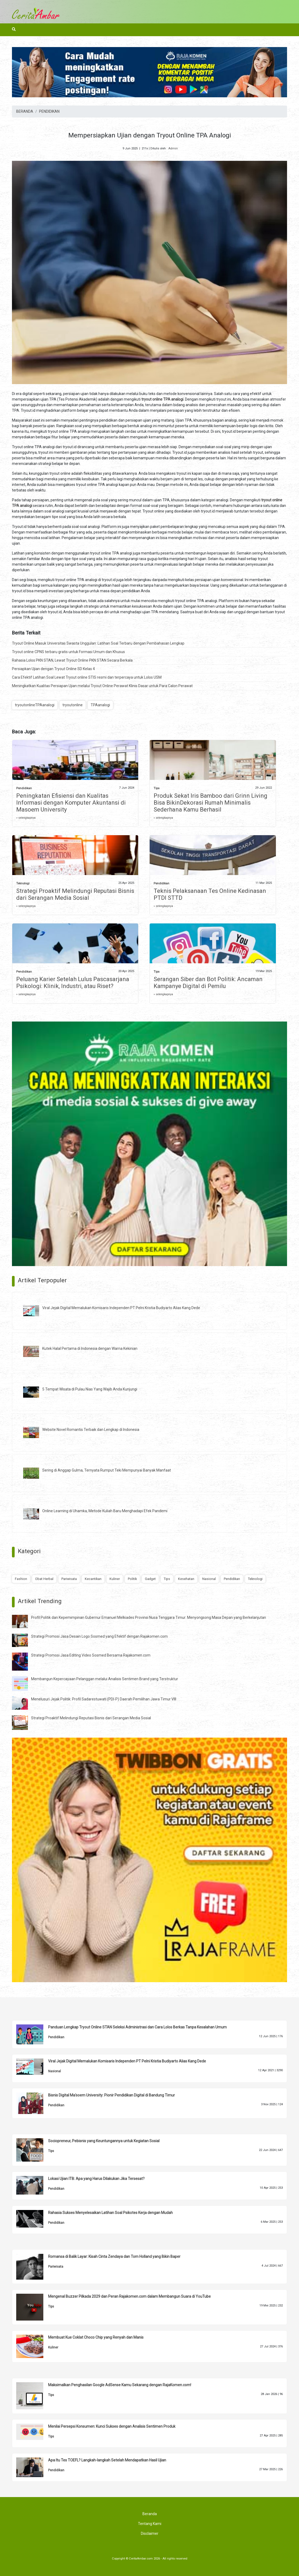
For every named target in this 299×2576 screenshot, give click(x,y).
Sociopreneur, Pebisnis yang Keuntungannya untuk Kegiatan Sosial (103, 2141)
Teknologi (23, 883)
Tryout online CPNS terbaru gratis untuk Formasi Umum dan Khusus (68, 652)
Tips (156, 788)
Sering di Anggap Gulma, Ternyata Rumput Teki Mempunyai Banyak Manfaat (106, 1470)
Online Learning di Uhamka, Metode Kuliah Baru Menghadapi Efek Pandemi (104, 1511)
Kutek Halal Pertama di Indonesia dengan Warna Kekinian (89, 1348)
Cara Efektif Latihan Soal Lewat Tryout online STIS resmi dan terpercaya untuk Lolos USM (87, 677)
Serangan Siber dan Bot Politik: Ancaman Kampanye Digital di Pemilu (208, 982)
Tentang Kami (149, 2524)
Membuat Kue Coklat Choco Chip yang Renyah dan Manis (96, 2337)
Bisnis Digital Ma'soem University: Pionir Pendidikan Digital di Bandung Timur (111, 2095)
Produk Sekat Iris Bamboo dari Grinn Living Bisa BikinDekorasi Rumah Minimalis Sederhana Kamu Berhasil (210, 802)
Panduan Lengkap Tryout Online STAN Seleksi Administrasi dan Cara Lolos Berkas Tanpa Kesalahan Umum (137, 2027)
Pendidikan (24, 788)
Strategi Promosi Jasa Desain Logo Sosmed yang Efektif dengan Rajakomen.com (99, 1636)
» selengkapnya (26, 817)
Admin (173, 148)
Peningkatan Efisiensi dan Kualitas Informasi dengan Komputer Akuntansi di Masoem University (71, 802)
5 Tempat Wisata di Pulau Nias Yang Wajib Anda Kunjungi (89, 1389)
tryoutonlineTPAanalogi (34, 705)
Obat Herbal (44, 1579)
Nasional (209, 1579)
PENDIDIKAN (49, 111)
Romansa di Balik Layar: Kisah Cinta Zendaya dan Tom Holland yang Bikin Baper (114, 2256)
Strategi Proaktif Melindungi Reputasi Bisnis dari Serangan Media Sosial (75, 894)
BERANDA (24, 111)
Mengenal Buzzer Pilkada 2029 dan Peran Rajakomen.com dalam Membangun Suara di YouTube (129, 2296)
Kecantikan (93, 1579)
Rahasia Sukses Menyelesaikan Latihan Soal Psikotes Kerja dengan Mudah (110, 2213)
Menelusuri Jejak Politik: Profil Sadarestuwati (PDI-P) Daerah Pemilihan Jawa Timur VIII (103, 1699)
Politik (132, 1579)
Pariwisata (69, 1579)
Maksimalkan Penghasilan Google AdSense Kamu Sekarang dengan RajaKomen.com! (119, 2385)
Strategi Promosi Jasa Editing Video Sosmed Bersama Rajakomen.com (90, 1655)
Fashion (21, 1579)
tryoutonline (72, 705)
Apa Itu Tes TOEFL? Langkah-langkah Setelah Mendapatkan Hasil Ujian (107, 2460)
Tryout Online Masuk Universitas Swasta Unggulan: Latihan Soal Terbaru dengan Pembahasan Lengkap (98, 643)
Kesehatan (186, 1579)
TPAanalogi (100, 705)
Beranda (149, 2514)
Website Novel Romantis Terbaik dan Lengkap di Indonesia (90, 1429)
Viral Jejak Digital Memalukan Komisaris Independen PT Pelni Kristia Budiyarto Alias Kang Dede (121, 1308)
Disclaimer (149, 2533)
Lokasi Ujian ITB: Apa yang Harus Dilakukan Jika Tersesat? (96, 2178)
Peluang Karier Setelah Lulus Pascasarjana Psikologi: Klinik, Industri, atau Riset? (72, 982)
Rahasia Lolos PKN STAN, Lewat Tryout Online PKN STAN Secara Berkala (72, 660)
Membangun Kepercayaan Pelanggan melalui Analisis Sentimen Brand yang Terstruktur (104, 1679)
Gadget (150, 1579)
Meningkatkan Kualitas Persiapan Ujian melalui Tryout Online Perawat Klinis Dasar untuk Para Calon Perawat (102, 686)
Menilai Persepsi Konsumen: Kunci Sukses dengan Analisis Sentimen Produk (111, 2426)
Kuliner (115, 1579)
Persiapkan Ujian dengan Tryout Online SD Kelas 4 (53, 669)
